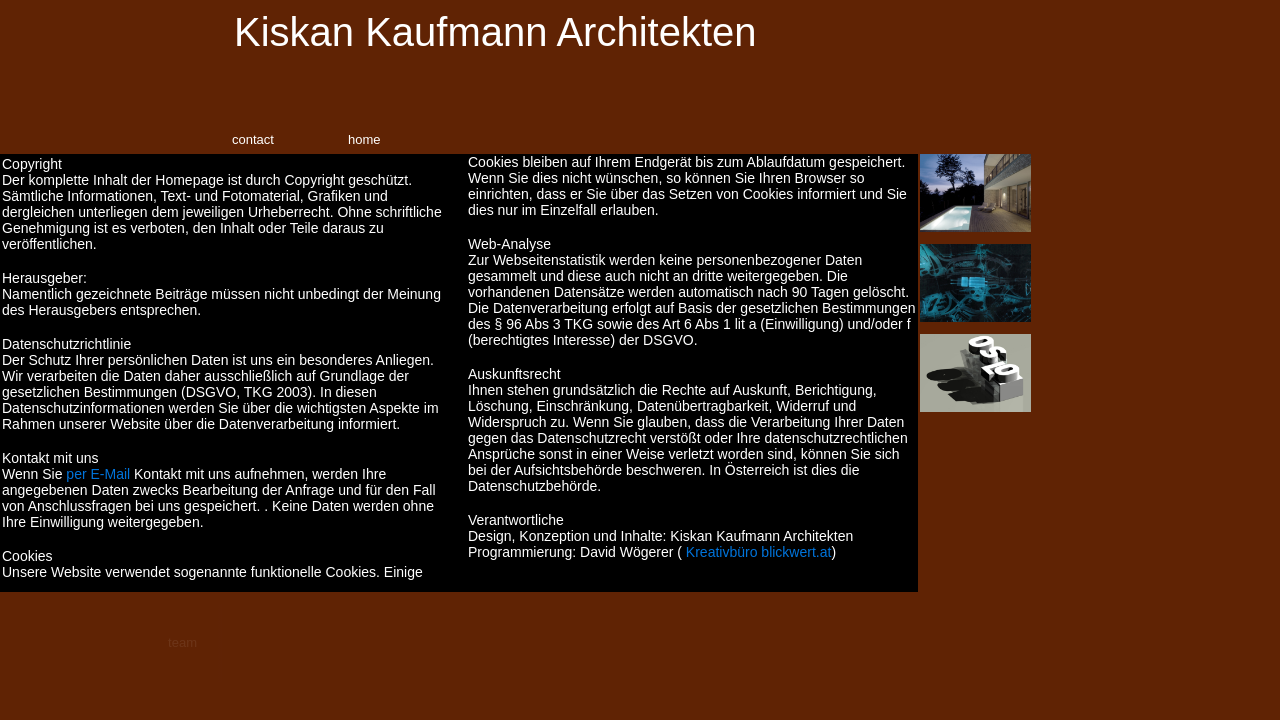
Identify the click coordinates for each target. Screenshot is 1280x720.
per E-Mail (98, 474)
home (364, 139)
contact (253, 139)
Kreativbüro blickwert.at (759, 552)
